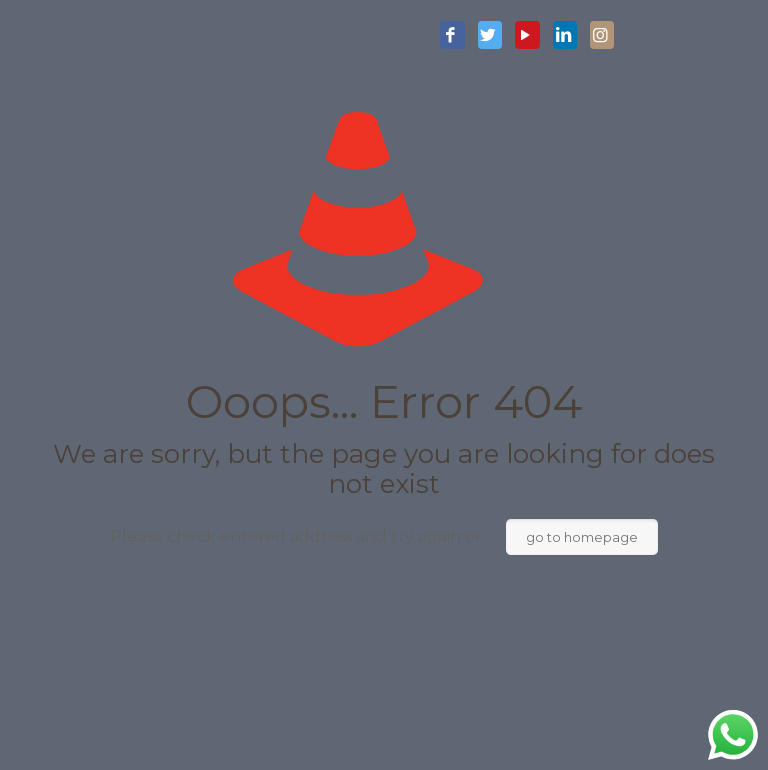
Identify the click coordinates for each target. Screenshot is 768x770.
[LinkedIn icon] (565, 36)
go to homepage (582, 537)
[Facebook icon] (452, 36)
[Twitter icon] (490, 36)
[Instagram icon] (602, 36)
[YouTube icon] (527, 36)
